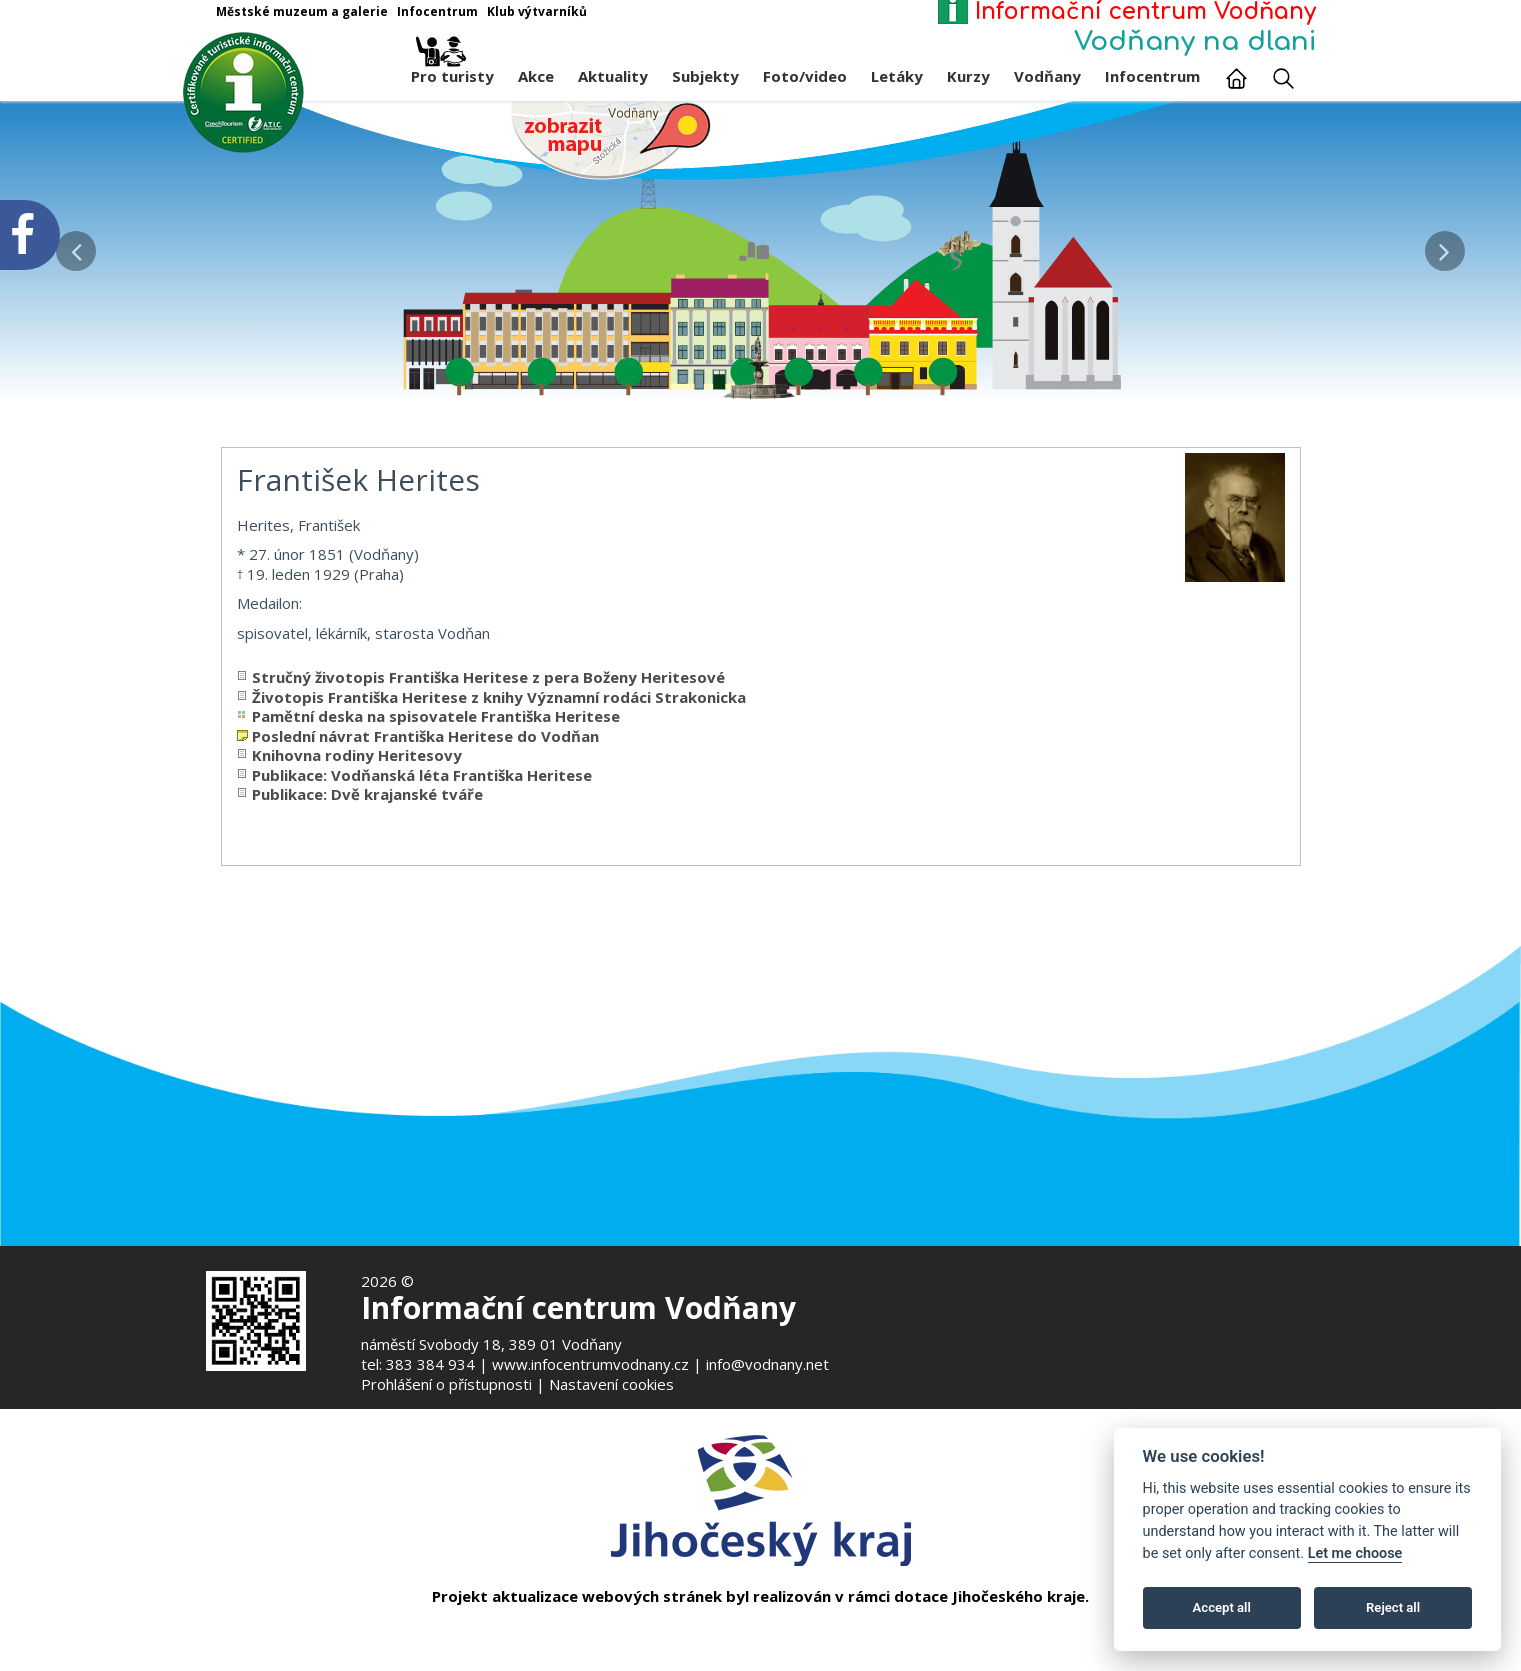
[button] (1445, 246)
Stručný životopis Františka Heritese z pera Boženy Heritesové (488, 692)
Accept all (1222, 1607)
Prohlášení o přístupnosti (446, 1384)
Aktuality (613, 76)
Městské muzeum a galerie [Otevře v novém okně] (302, 11)
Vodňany (1047, 76)
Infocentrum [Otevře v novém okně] (437, 11)
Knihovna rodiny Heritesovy (357, 770)
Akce (536, 76)
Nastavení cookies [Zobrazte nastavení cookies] (611, 1384)
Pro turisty (452, 71)
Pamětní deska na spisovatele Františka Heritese (436, 731)
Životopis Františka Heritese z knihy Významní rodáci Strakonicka (499, 711)
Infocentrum (1152, 76)
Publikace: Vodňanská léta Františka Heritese (422, 789)
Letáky (897, 76)
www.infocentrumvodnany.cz (590, 1364)
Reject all (1393, 1607)
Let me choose (1355, 1553)
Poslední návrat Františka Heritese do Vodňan (425, 750)
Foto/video (805, 76)
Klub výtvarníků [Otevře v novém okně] (537, 11)
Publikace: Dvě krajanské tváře (367, 809)
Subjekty (705, 76)
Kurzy (968, 76)
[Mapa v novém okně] (611, 139)
